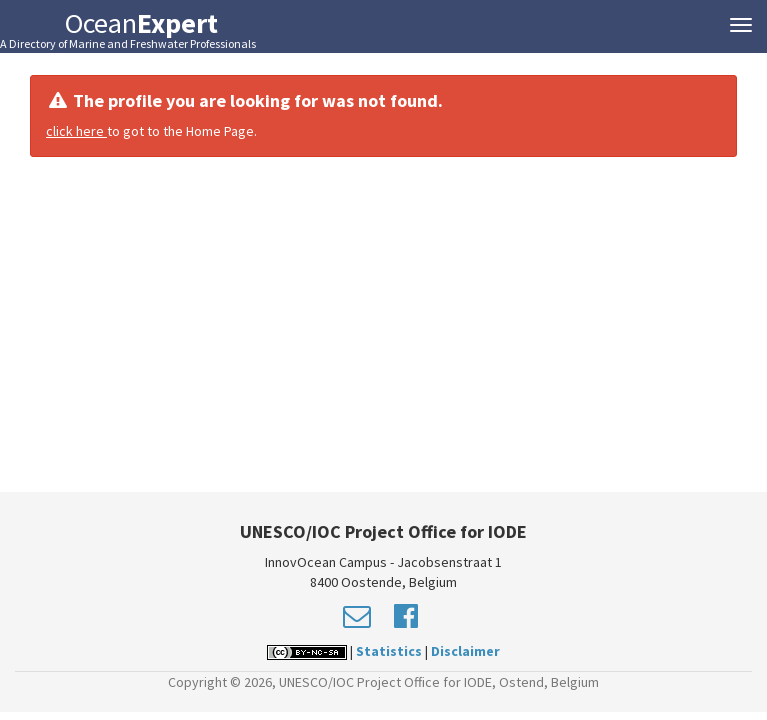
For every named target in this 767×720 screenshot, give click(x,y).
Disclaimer (465, 651)
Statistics (389, 651)
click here (76, 131)
